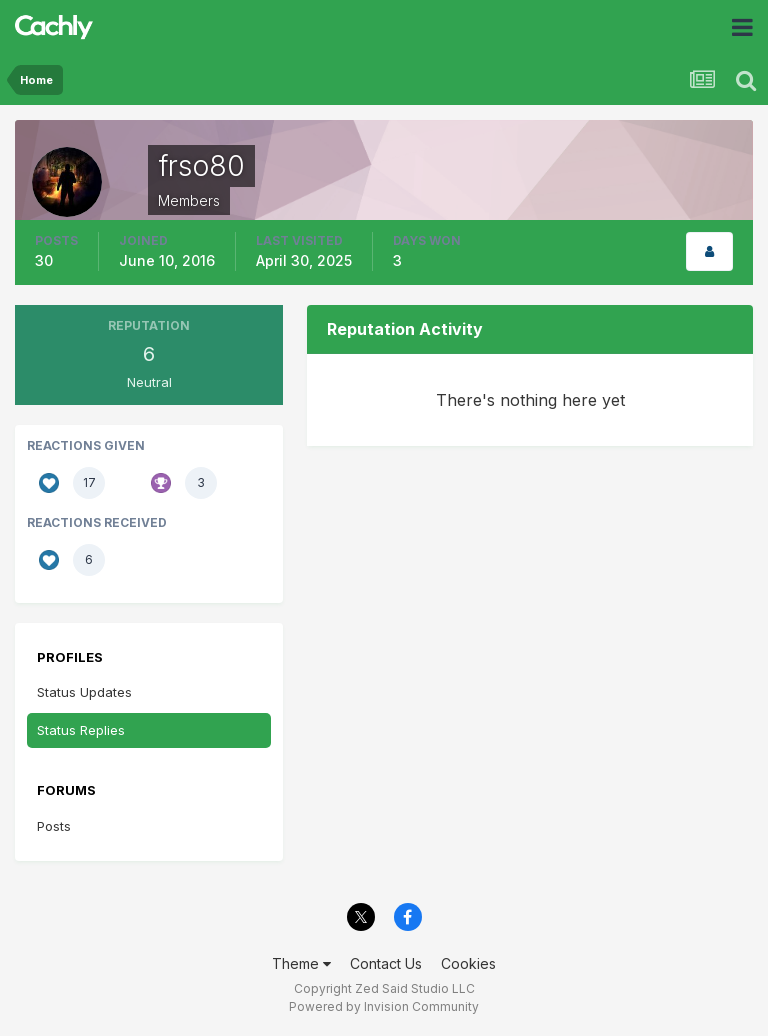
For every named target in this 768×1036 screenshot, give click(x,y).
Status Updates (84, 692)
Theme (301, 963)
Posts (54, 826)
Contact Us (386, 963)
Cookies (468, 963)
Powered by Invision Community (384, 1006)
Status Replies (81, 730)
